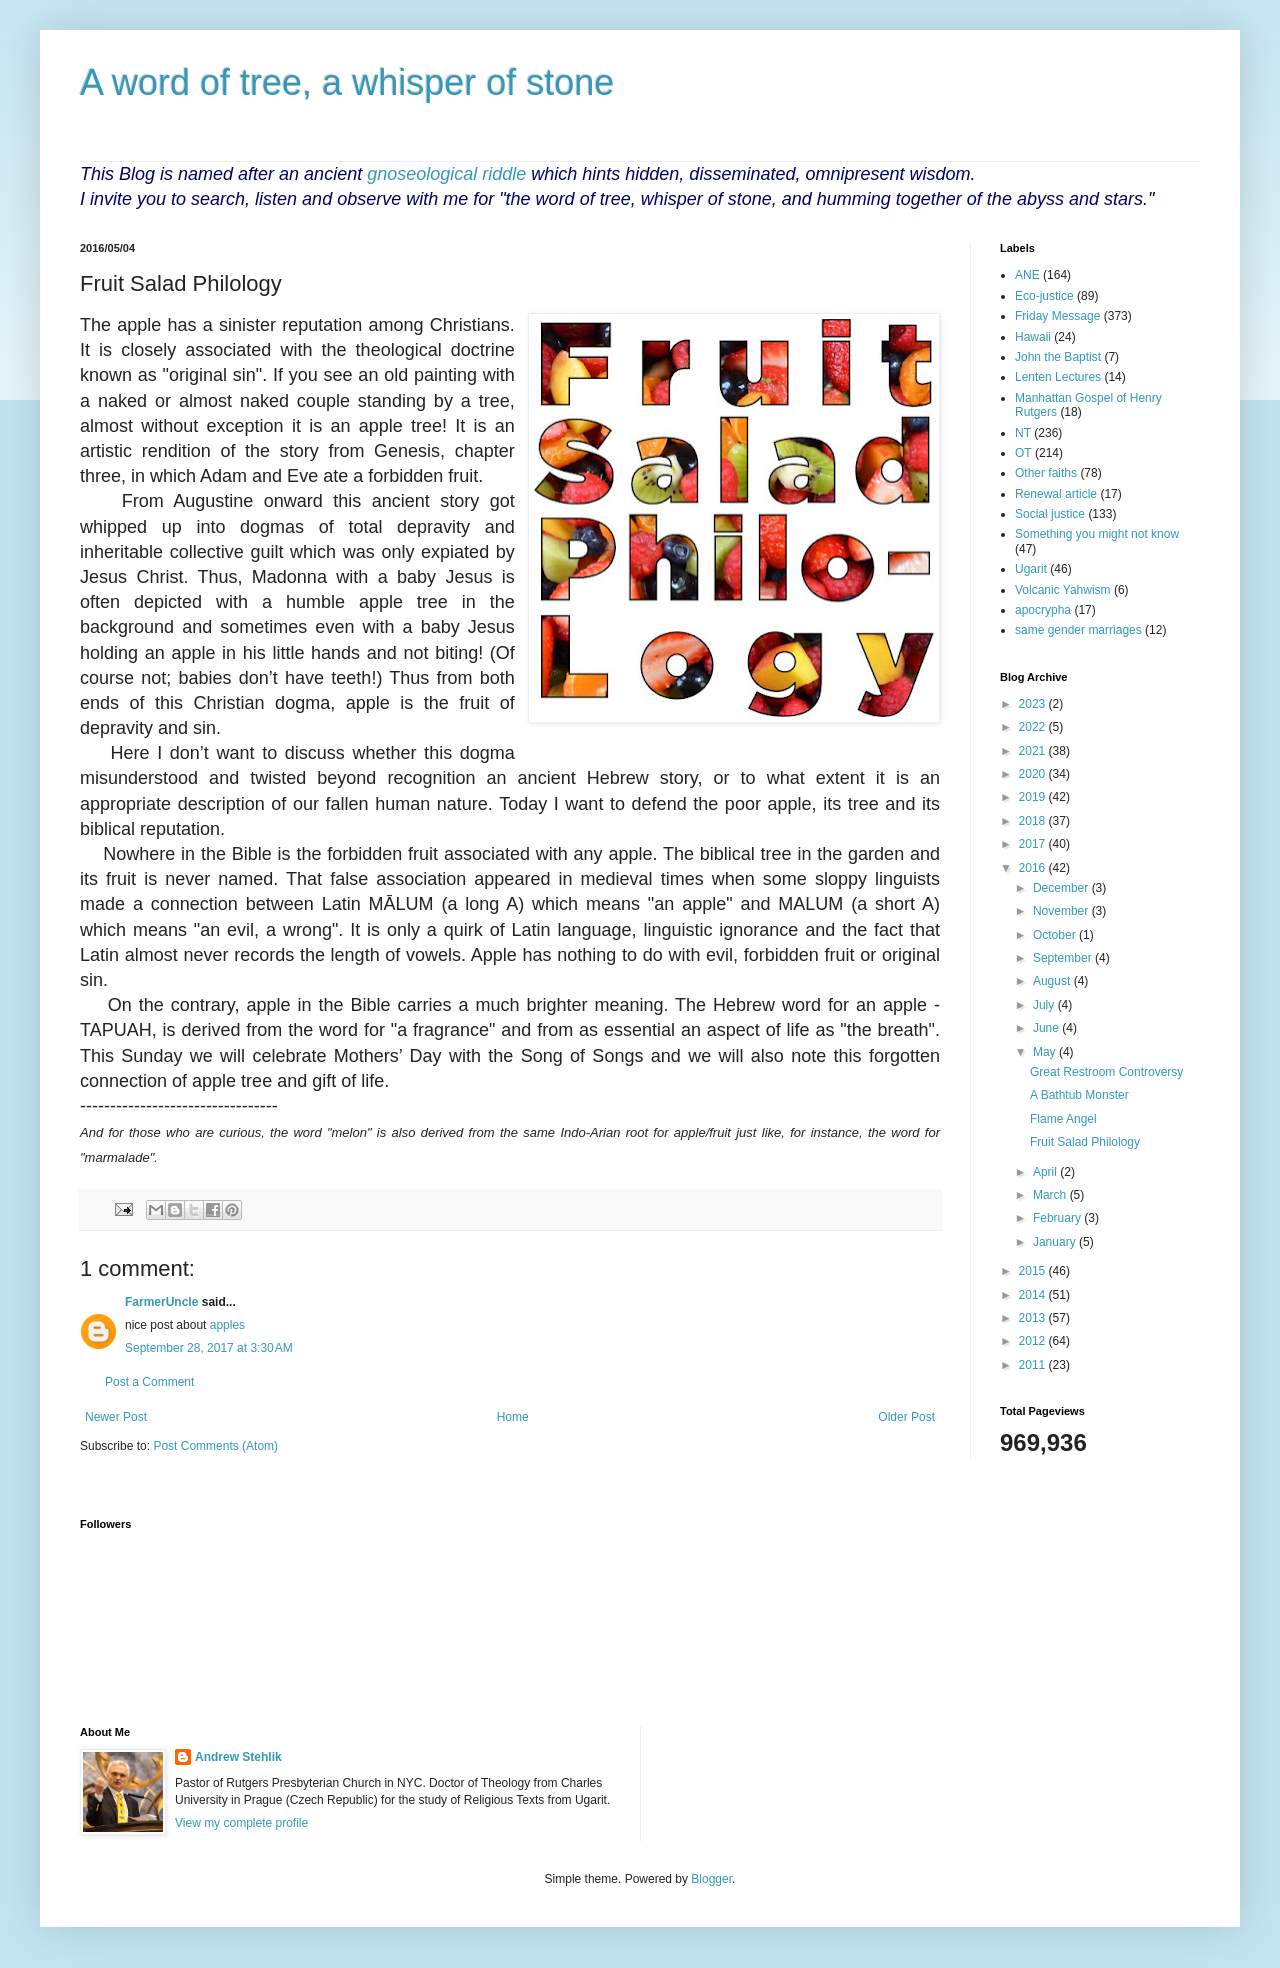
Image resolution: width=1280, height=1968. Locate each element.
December (1062, 888)
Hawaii (1033, 337)
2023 (1034, 704)
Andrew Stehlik (238, 1757)
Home (513, 1417)
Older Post (906, 1417)
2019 (1034, 797)
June (1047, 1028)
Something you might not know (1097, 534)
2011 (1034, 1365)
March (1051, 1195)
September (1064, 958)
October (1056, 935)
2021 (1034, 751)
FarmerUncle (161, 1302)
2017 (1034, 844)
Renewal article (1056, 494)
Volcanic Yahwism (1063, 590)
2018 (1034, 821)
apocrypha (1043, 610)
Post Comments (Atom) (215, 1446)
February (1058, 1218)
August (1053, 981)
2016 (1034, 868)
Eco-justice (1044, 296)
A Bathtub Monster (1079, 1095)
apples (227, 1325)
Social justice (1050, 514)
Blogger (711, 1879)
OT (1023, 453)
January (1056, 1242)
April (1046, 1172)
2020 (1034, 774)
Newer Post (116, 1417)
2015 (1034, 1271)
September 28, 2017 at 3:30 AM (209, 1348)
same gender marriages (1078, 630)
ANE (1027, 275)
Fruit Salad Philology (1085, 1142)
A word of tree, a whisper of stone (347, 82)
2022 (1034, 727)
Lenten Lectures (1058, 377)
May (1046, 1052)
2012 (1034, 1341)
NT (1023, 433)
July (1045, 1005)
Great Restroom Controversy (1106, 1072)
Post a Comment (149, 1382)
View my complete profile (241, 1823)
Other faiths (1046, 473)
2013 (1034, 1318)
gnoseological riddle (446, 174)
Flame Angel (1063, 1119)
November (1062, 911)
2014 (1034, 1295)
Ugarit (1031, 569)
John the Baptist (1058, 357)
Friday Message (1057, 316)
